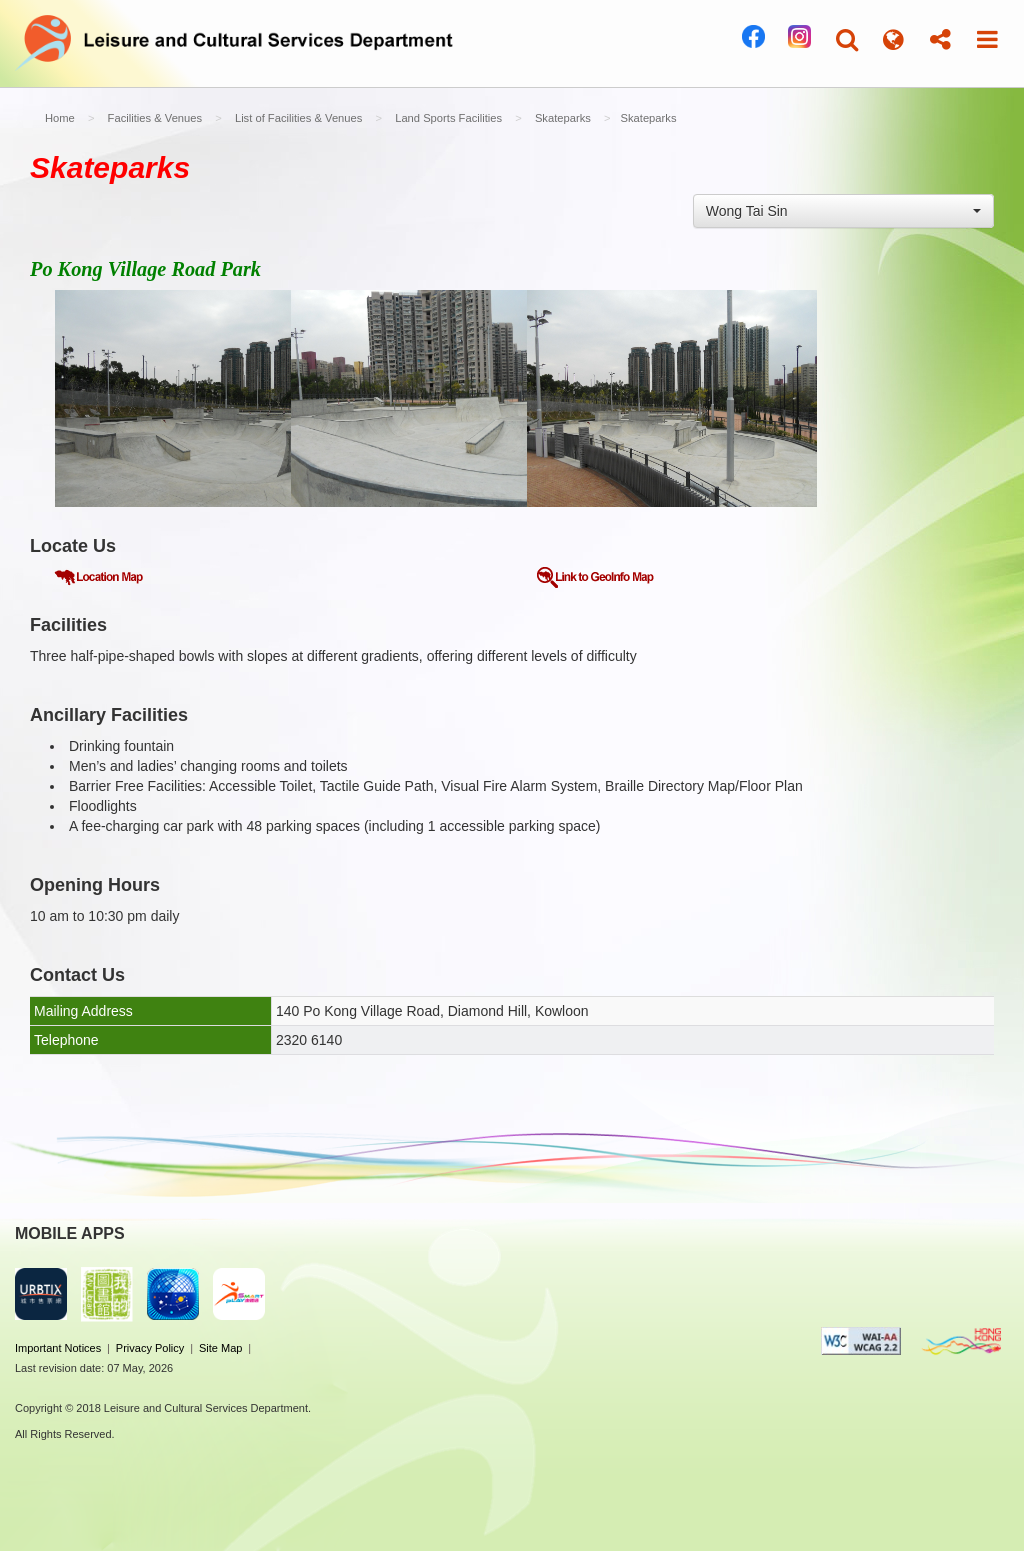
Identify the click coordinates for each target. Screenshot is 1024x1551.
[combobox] (843, 211)
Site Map (220, 1348)
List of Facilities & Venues (298, 118)
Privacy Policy (150, 1348)
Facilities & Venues (155, 118)
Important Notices (58, 1348)
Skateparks (563, 118)
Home (60, 118)
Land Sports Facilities (448, 118)
